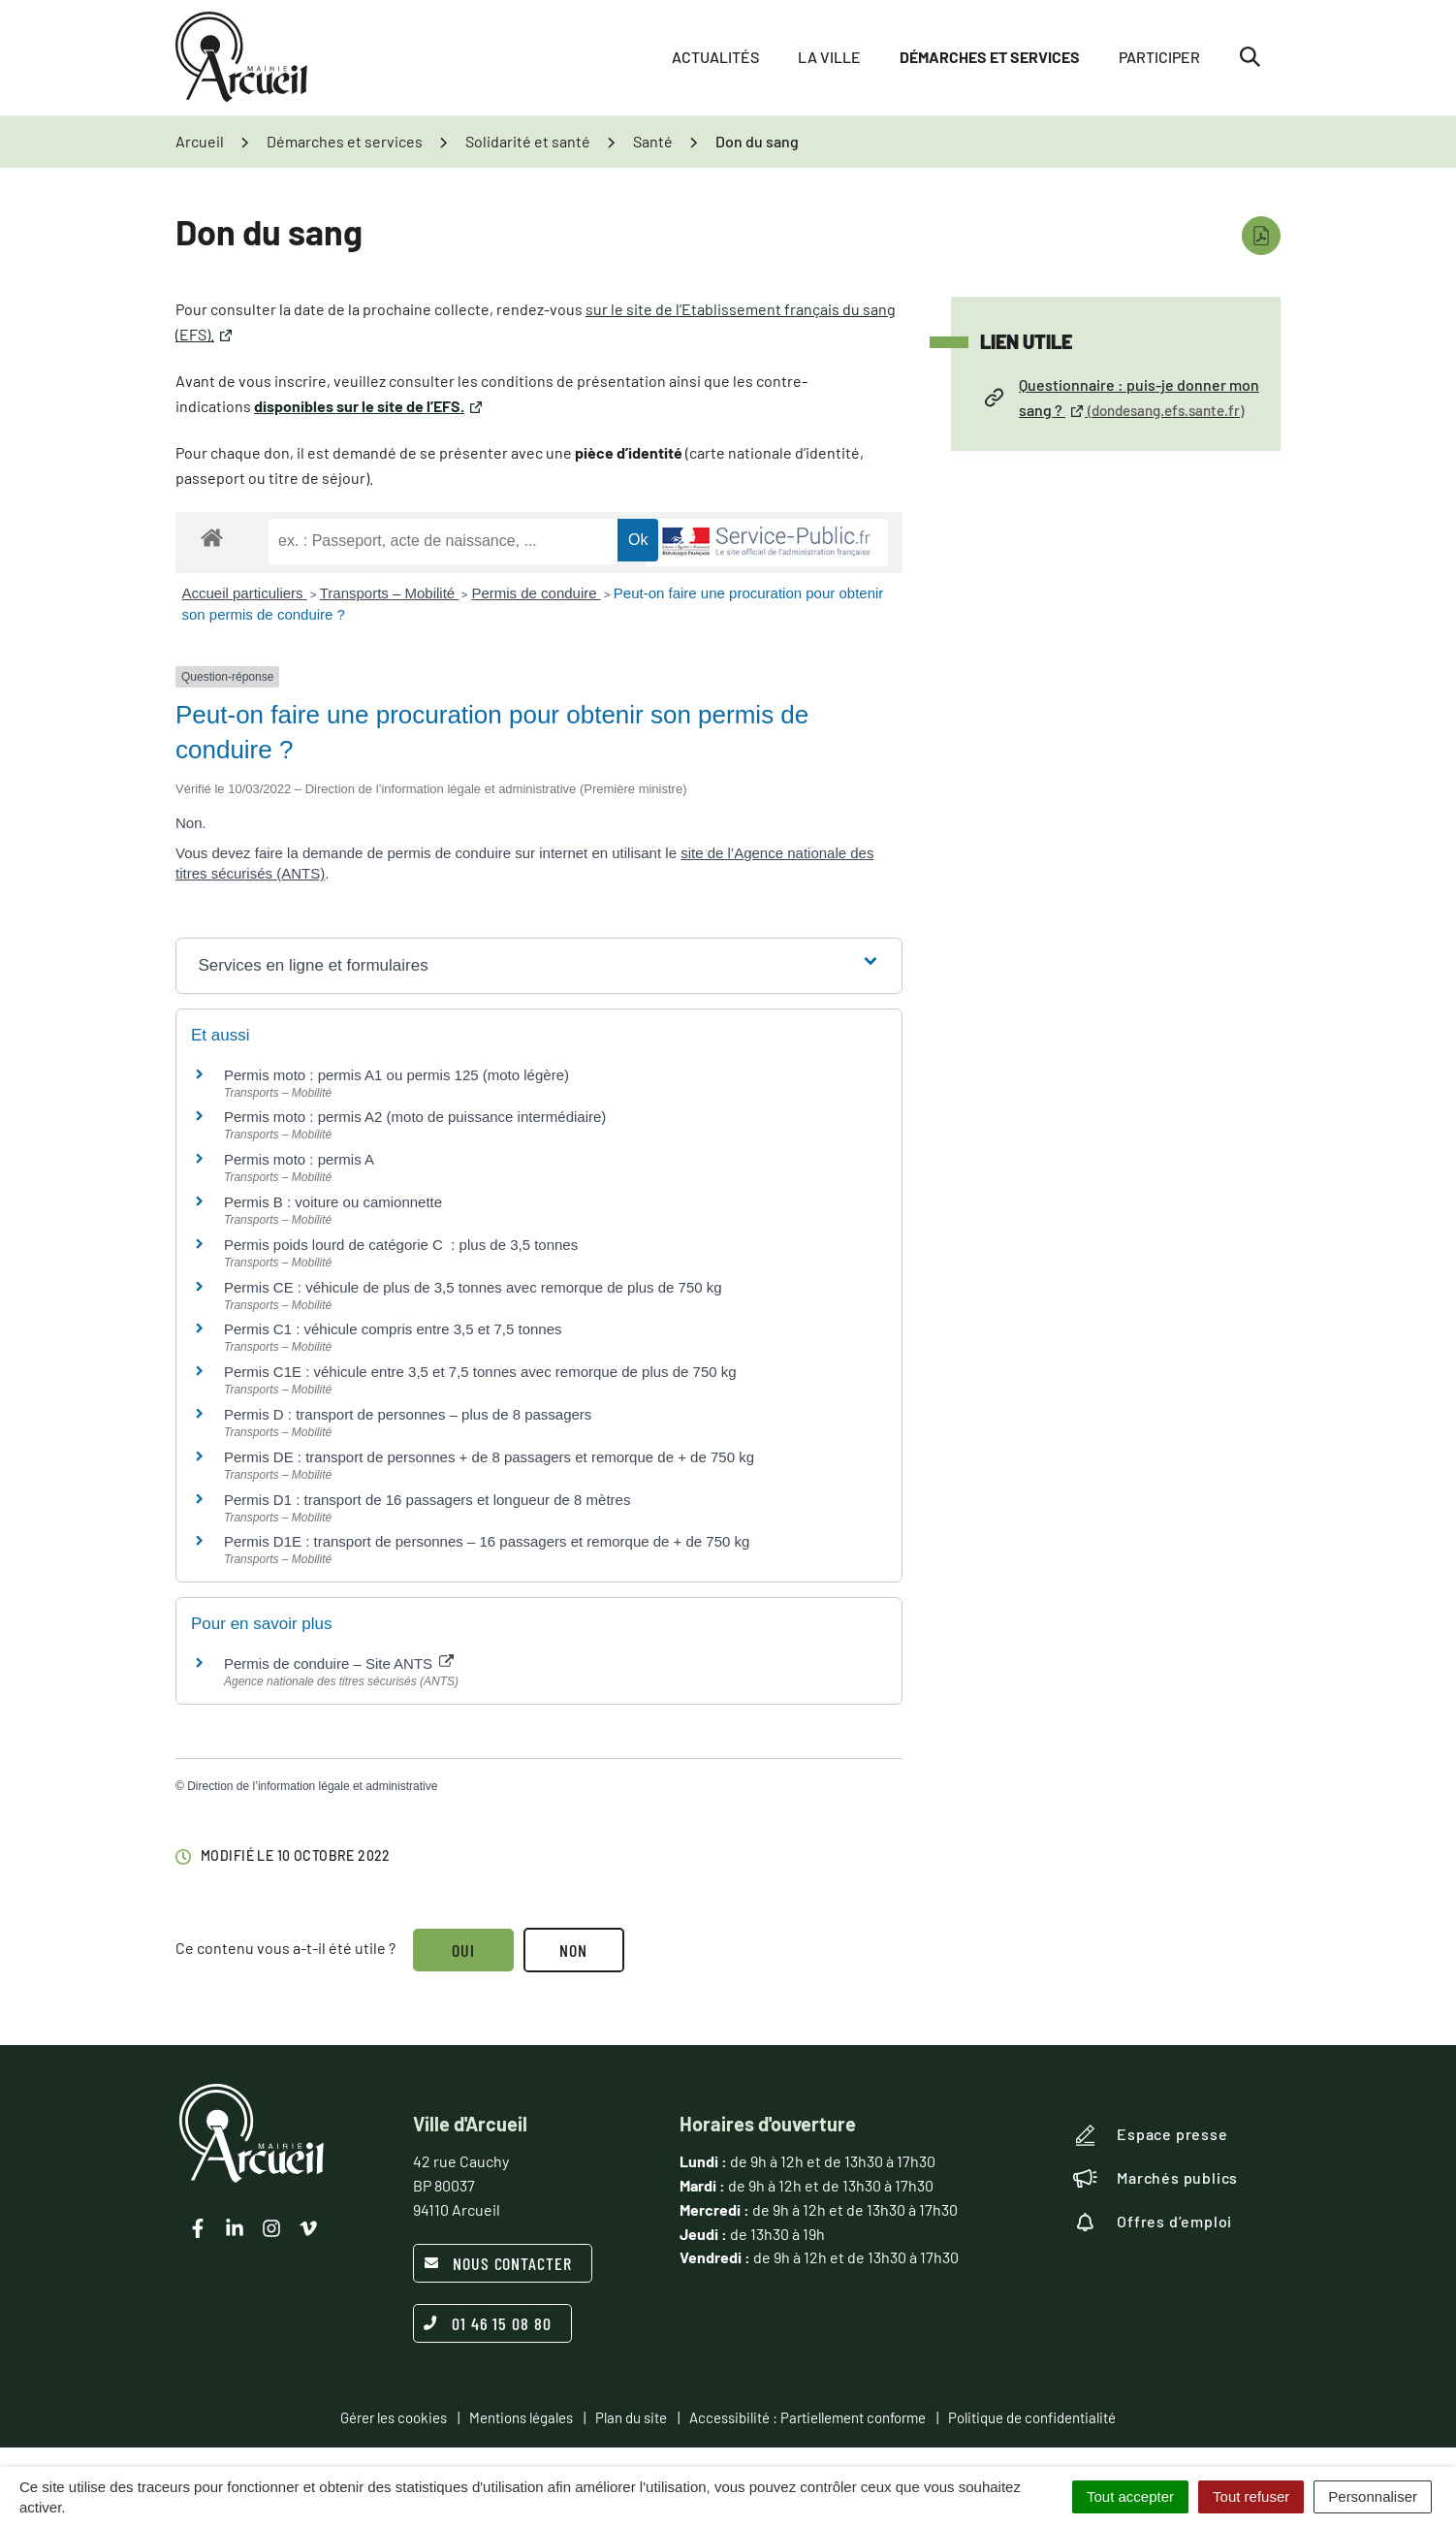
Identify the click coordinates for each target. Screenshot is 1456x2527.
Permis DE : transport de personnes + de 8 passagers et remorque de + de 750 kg (489, 1457)
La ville (829, 57)
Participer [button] (1159, 57)
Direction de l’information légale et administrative (312, 1786)
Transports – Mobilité (389, 593)
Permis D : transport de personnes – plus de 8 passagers (407, 1414)
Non (574, 1950)
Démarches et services (990, 57)
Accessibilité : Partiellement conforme (807, 2417)
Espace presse (1150, 2135)
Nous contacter (498, 2263)
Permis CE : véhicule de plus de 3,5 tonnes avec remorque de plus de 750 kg (473, 1287)
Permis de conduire (535, 593)
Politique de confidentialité (1032, 2417)
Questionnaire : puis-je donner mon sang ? (1122, 397)
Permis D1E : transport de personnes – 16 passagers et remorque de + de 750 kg (486, 1541)
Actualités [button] (715, 57)
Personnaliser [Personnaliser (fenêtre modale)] (1372, 2496)
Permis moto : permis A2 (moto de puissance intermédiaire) (415, 1116)
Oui (463, 1950)
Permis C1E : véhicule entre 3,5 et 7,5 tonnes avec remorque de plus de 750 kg (480, 1371)
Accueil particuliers (244, 593)
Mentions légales (521, 2417)
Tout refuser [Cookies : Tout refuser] (1251, 2496)
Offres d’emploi (1152, 2221)
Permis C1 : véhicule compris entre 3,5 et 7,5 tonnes (393, 1329)
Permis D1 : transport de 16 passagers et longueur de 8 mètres (427, 1499)
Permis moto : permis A (299, 1159)
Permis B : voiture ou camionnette (333, 1202)
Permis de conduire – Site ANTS (339, 1663)
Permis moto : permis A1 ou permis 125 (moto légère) (396, 1075)
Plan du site (631, 2417)
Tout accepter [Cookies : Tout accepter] (1130, 2496)
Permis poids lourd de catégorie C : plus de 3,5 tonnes (401, 1244)
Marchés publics (1155, 2178)
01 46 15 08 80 (488, 2323)
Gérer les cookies (393, 2417)
